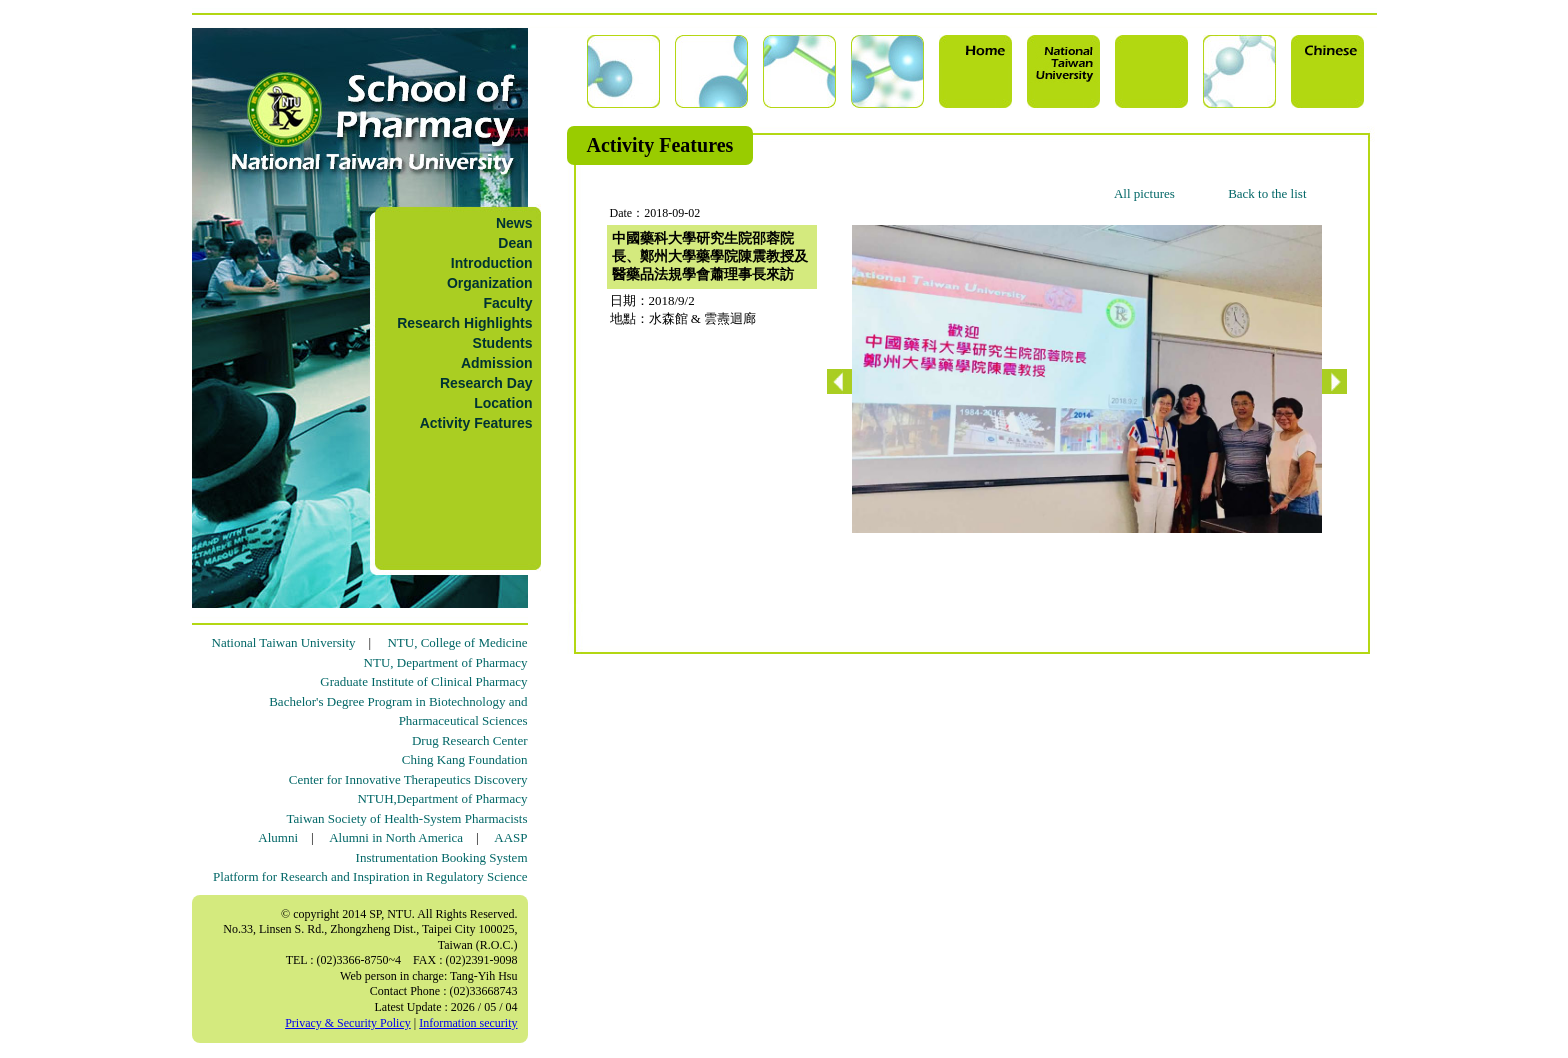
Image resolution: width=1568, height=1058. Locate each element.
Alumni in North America (396, 837)
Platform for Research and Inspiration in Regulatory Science (370, 876)
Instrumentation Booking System (442, 857)
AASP (510, 837)
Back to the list (1267, 193)
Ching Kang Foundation (465, 759)
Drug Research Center (470, 740)
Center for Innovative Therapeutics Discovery (408, 779)
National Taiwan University (284, 642)
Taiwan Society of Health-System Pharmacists (407, 818)
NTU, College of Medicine (457, 642)
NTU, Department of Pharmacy (446, 662)
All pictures (1144, 193)
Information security (468, 1023)
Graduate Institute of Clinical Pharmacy (423, 681)
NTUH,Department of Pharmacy (442, 798)
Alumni (278, 837)
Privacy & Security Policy (348, 1023)
